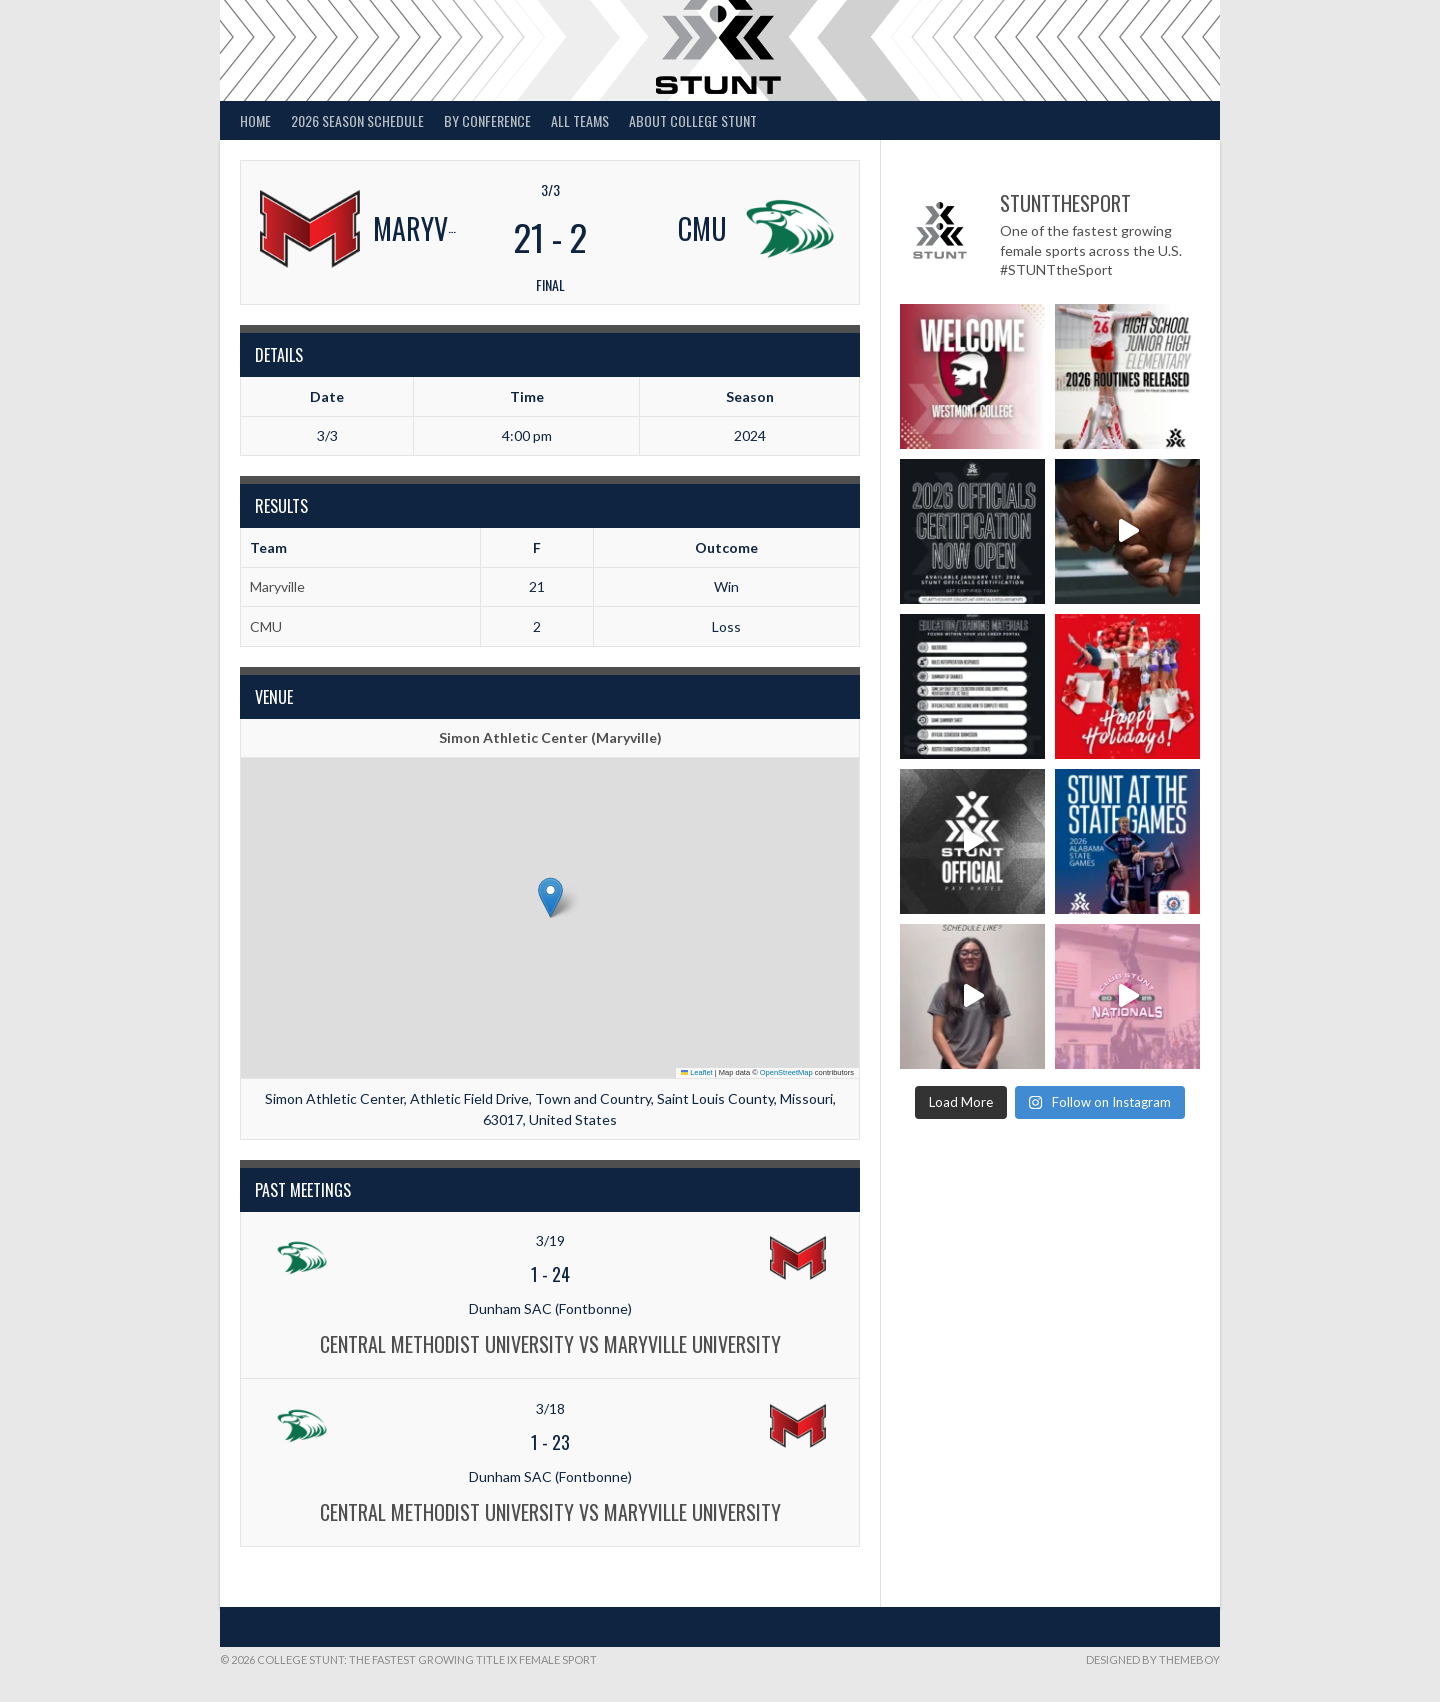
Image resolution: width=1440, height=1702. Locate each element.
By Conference (487, 120)
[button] (550, 897)
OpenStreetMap (786, 1072)
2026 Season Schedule (357, 120)
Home (255, 120)
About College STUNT (693, 120)
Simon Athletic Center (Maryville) (550, 737)
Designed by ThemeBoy (1153, 1659)
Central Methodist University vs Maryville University (550, 1344)
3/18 (550, 1408)
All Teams (580, 120)
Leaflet (697, 1072)
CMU (266, 626)
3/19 (550, 1240)
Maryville (277, 586)
